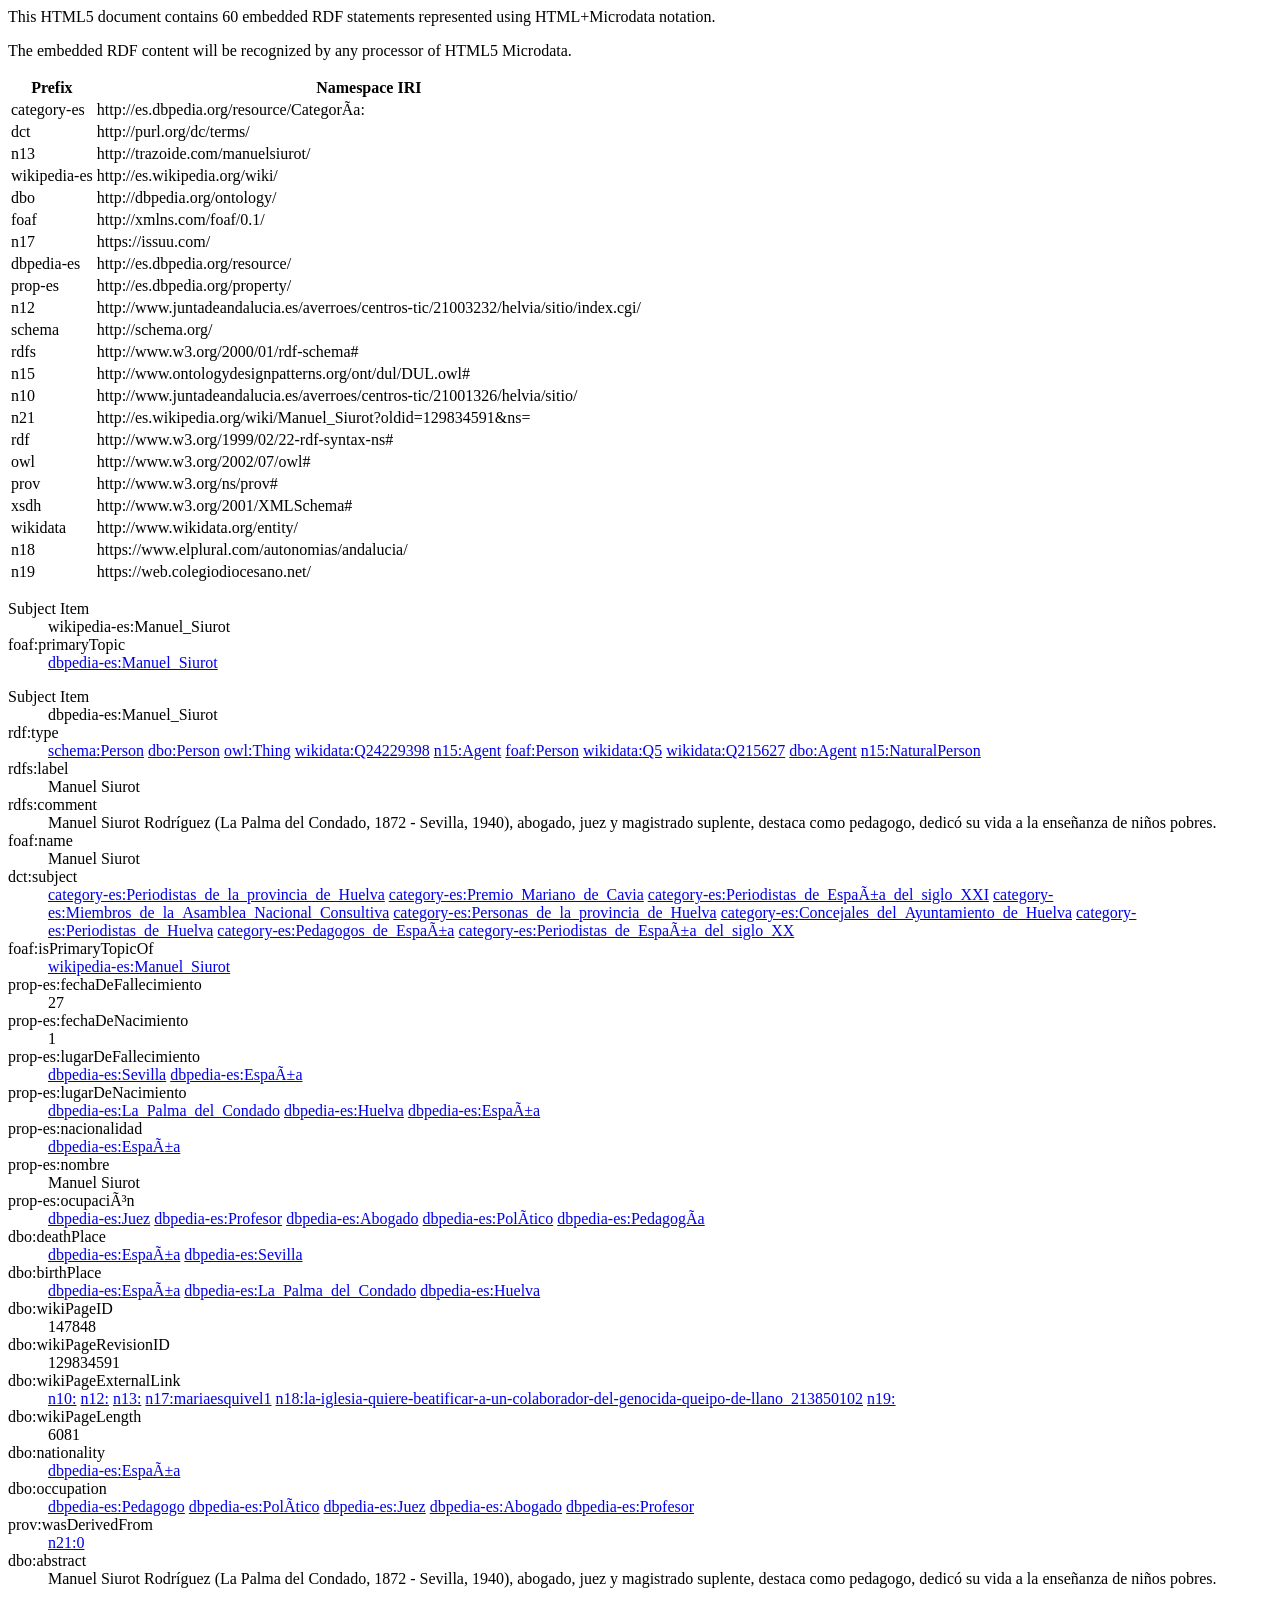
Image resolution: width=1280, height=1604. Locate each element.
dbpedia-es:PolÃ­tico (488, 1218)
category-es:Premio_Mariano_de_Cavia (516, 894)
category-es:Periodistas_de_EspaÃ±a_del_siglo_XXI (818, 894)
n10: (62, 1398)
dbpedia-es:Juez (99, 1218)
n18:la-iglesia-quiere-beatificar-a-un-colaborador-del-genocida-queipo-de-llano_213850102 (570, 1398)
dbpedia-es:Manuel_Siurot (133, 662)
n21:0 (66, 1542)
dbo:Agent (823, 750)
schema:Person (96, 750)
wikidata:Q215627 (725, 750)
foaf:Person (542, 750)
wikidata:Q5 (622, 750)
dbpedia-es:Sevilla (107, 1074)
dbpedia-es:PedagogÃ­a (631, 1218)
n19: (881, 1398)
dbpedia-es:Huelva (344, 1110)
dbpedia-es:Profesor (218, 1218)
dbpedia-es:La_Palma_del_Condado (164, 1110)
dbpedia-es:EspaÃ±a (236, 1074)
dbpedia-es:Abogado (352, 1218)
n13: (127, 1398)
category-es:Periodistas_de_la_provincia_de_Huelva (216, 894)
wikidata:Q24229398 (362, 750)
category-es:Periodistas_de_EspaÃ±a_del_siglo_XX (626, 930)
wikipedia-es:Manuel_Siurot (139, 966)
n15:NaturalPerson (921, 750)
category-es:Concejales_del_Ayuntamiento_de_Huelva (896, 912)
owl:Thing (257, 750)
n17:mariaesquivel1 (208, 1398)
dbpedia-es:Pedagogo (116, 1506)
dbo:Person (184, 750)
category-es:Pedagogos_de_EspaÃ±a (335, 930)
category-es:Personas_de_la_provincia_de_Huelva (554, 912)
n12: (94, 1398)
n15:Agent (468, 750)
